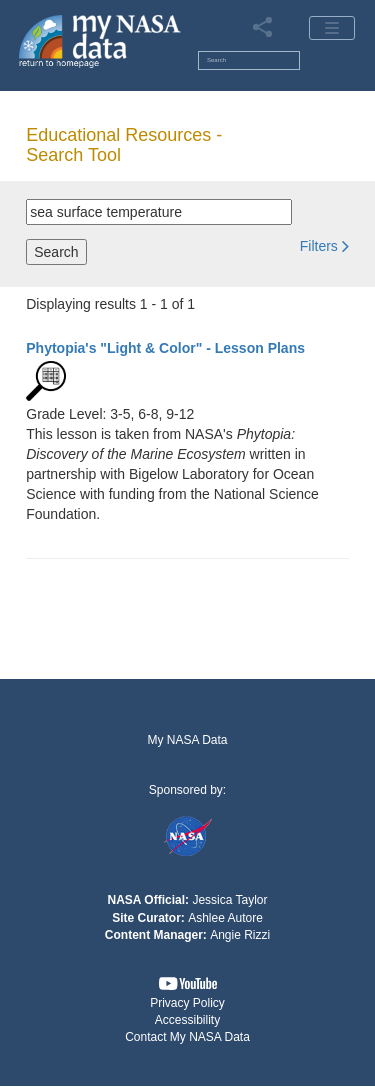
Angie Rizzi (240, 935)
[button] (324, 245)
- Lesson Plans (165, 348)
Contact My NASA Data (187, 1037)
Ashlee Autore (225, 918)
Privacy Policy (187, 1003)
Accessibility (187, 1020)
